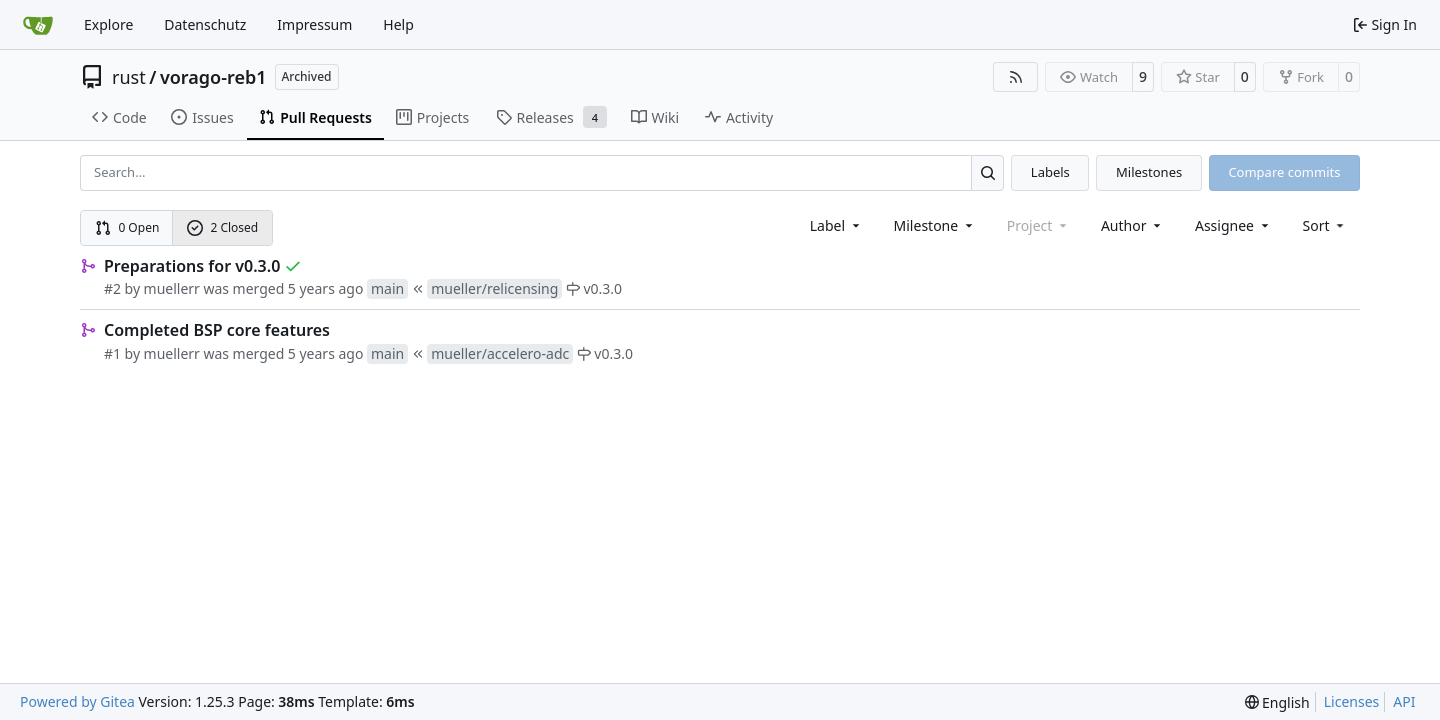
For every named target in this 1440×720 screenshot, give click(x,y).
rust (129, 77)
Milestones (1149, 172)
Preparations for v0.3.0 (192, 266)
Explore (108, 24)
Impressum (314, 24)
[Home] (38, 25)
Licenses (1352, 701)
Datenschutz (205, 24)
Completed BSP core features (217, 330)
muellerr (172, 288)
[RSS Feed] (1016, 77)
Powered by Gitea (77, 701)
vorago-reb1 (213, 77)
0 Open (127, 227)
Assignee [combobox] (1233, 225)
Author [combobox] (1132, 225)
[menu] (1325, 225)
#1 (112, 353)
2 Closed (223, 227)
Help (398, 24)
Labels (1050, 172)
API (1404, 701)
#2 (112, 288)
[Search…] (987, 172)
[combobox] (836, 225)
